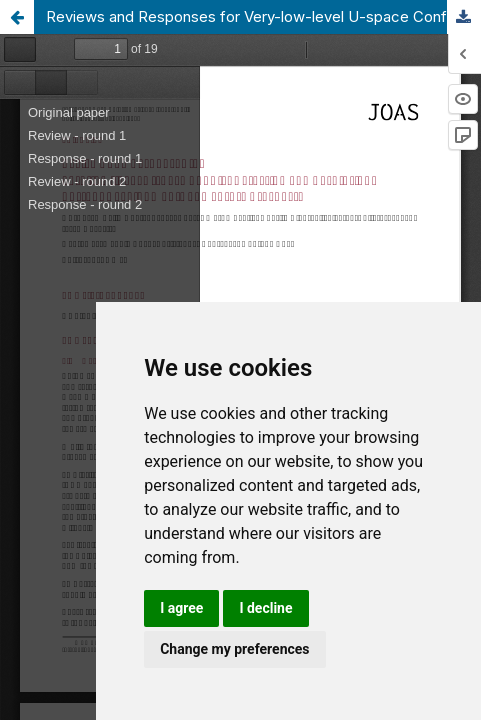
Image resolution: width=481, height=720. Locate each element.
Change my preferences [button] (234, 649)
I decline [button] (265, 608)
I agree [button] (181, 608)
